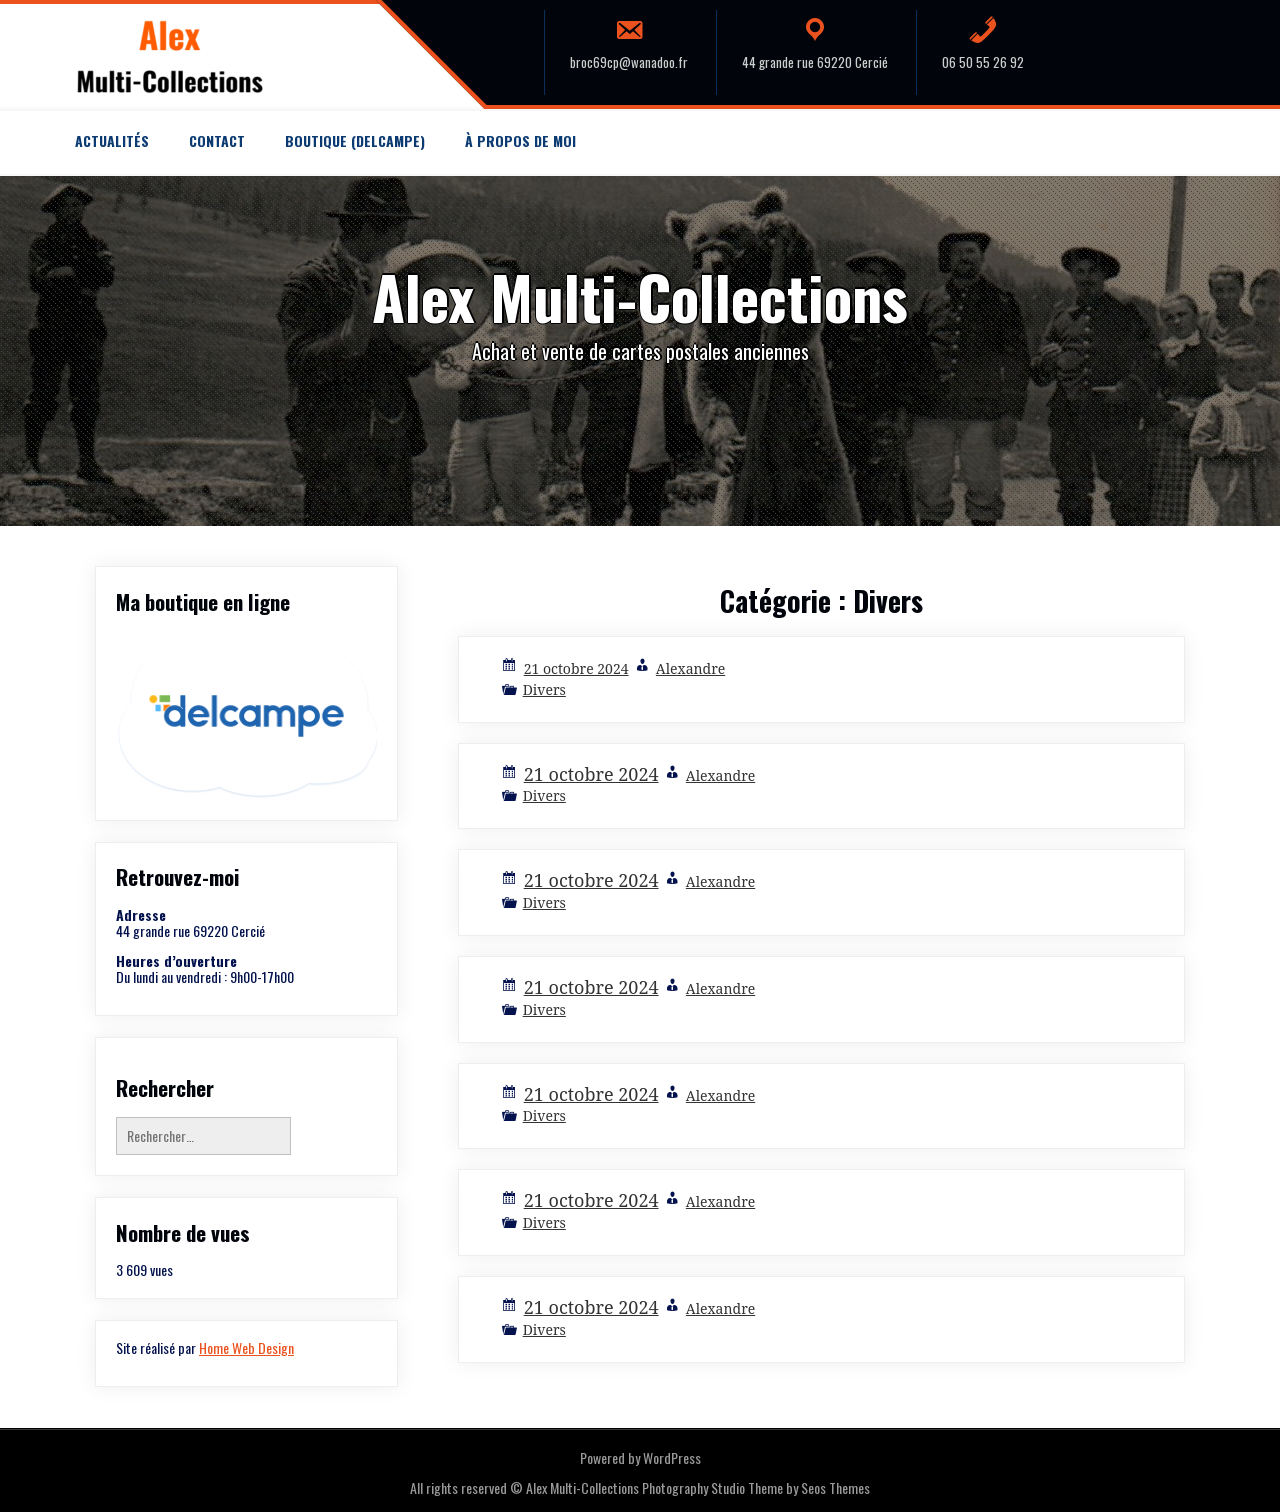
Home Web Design (246, 1347)
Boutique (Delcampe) (355, 140)
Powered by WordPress (640, 1457)
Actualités (112, 140)
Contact (217, 140)
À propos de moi (520, 140)
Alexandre (690, 668)
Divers (544, 689)
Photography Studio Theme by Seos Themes (756, 1487)
